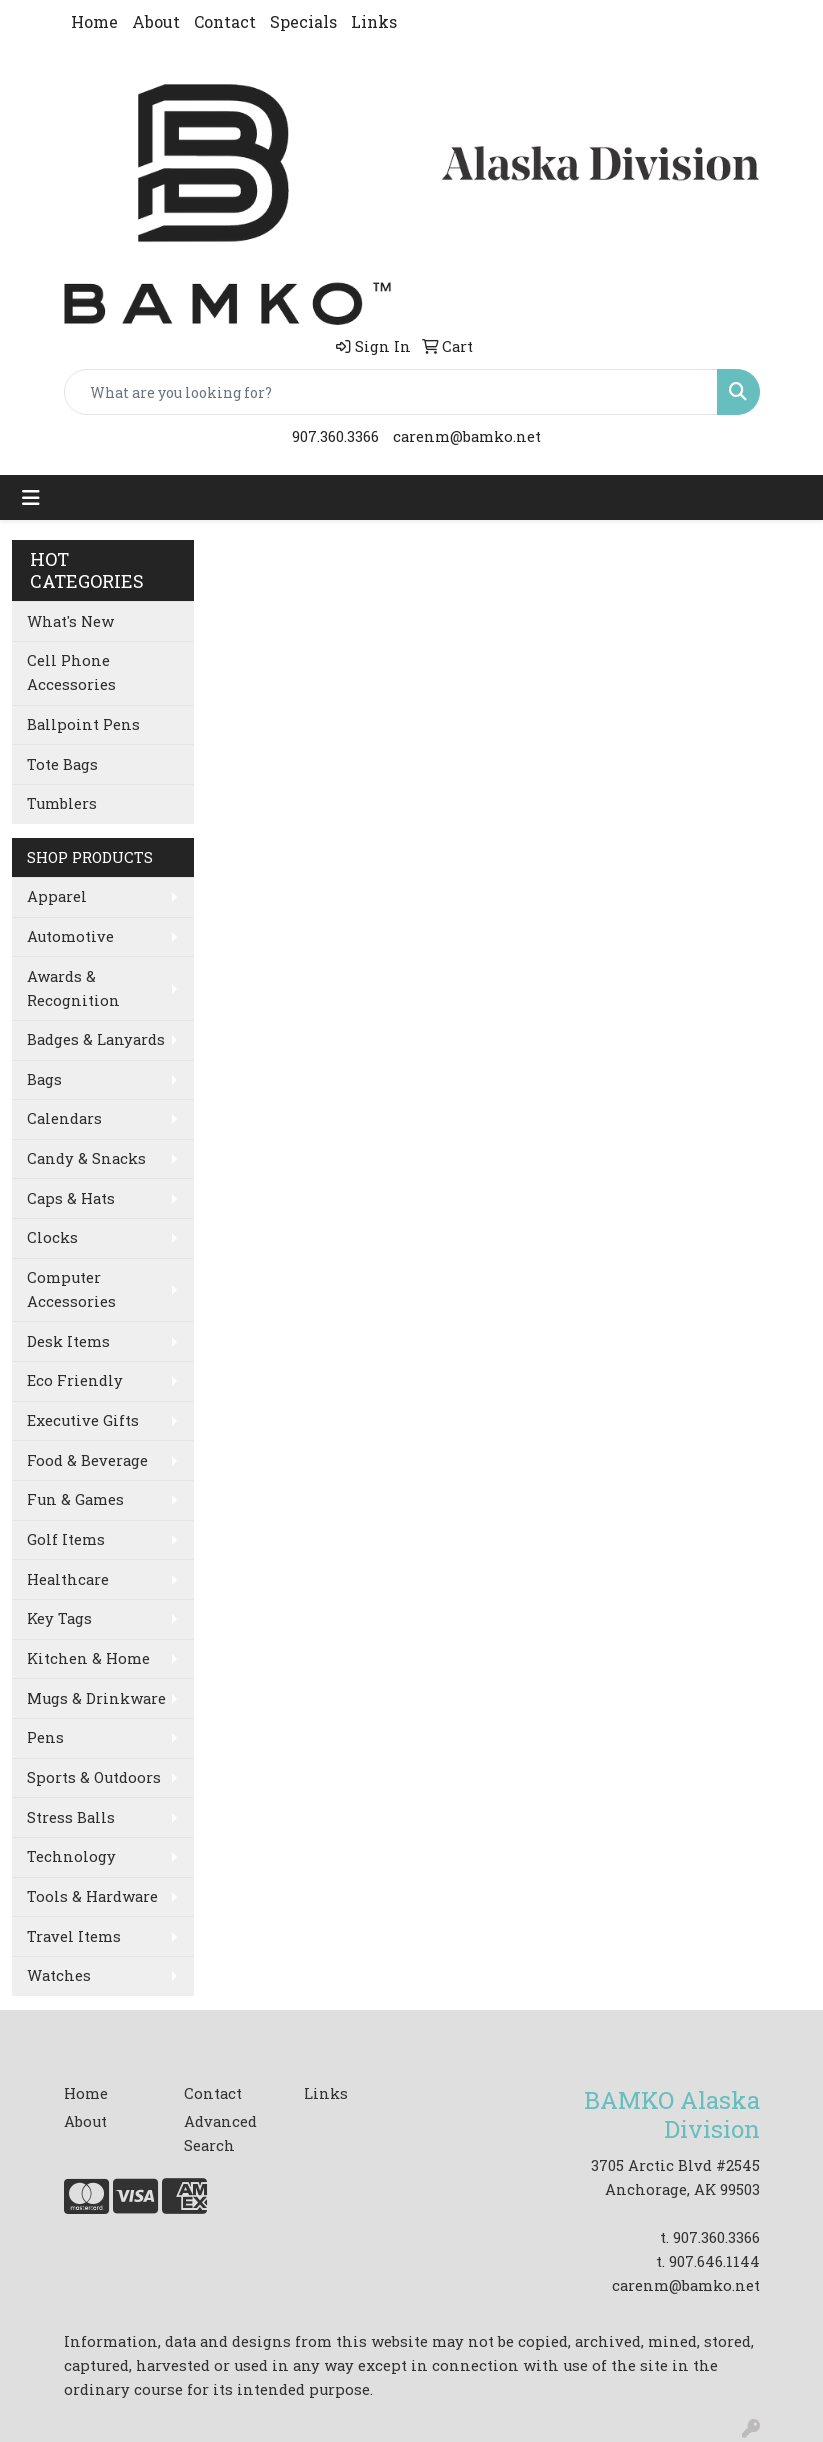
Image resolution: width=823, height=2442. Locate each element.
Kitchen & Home (88, 1658)
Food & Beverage (87, 1460)
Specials (303, 21)
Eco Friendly (75, 1380)
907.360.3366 (335, 436)
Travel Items (74, 1936)
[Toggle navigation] (31, 497)
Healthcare (68, 1579)
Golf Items (66, 1539)
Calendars (64, 1118)
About (156, 21)
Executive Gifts (83, 1420)
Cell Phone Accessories (71, 672)
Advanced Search (220, 2133)
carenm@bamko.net (467, 436)
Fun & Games (75, 1499)
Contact (225, 21)
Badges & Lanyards (96, 1039)
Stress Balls (71, 1817)
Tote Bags (62, 764)
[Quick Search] (391, 392)
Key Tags (59, 1618)
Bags (44, 1079)
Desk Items (68, 1341)
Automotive (70, 936)
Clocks (52, 1237)
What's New (70, 621)
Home (94, 21)
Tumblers (62, 803)
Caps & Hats (71, 1198)
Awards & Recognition (73, 988)
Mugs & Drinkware (96, 1698)
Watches (59, 1975)
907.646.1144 (714, 2261)
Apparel (57, 896)
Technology (71, 1856)
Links (374, 21)
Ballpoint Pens (83, 724)
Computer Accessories (71, 1289)
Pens (45, 1737)
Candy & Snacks (86, 1158)
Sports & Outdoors (94, 1777)
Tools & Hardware (92, 1896)
